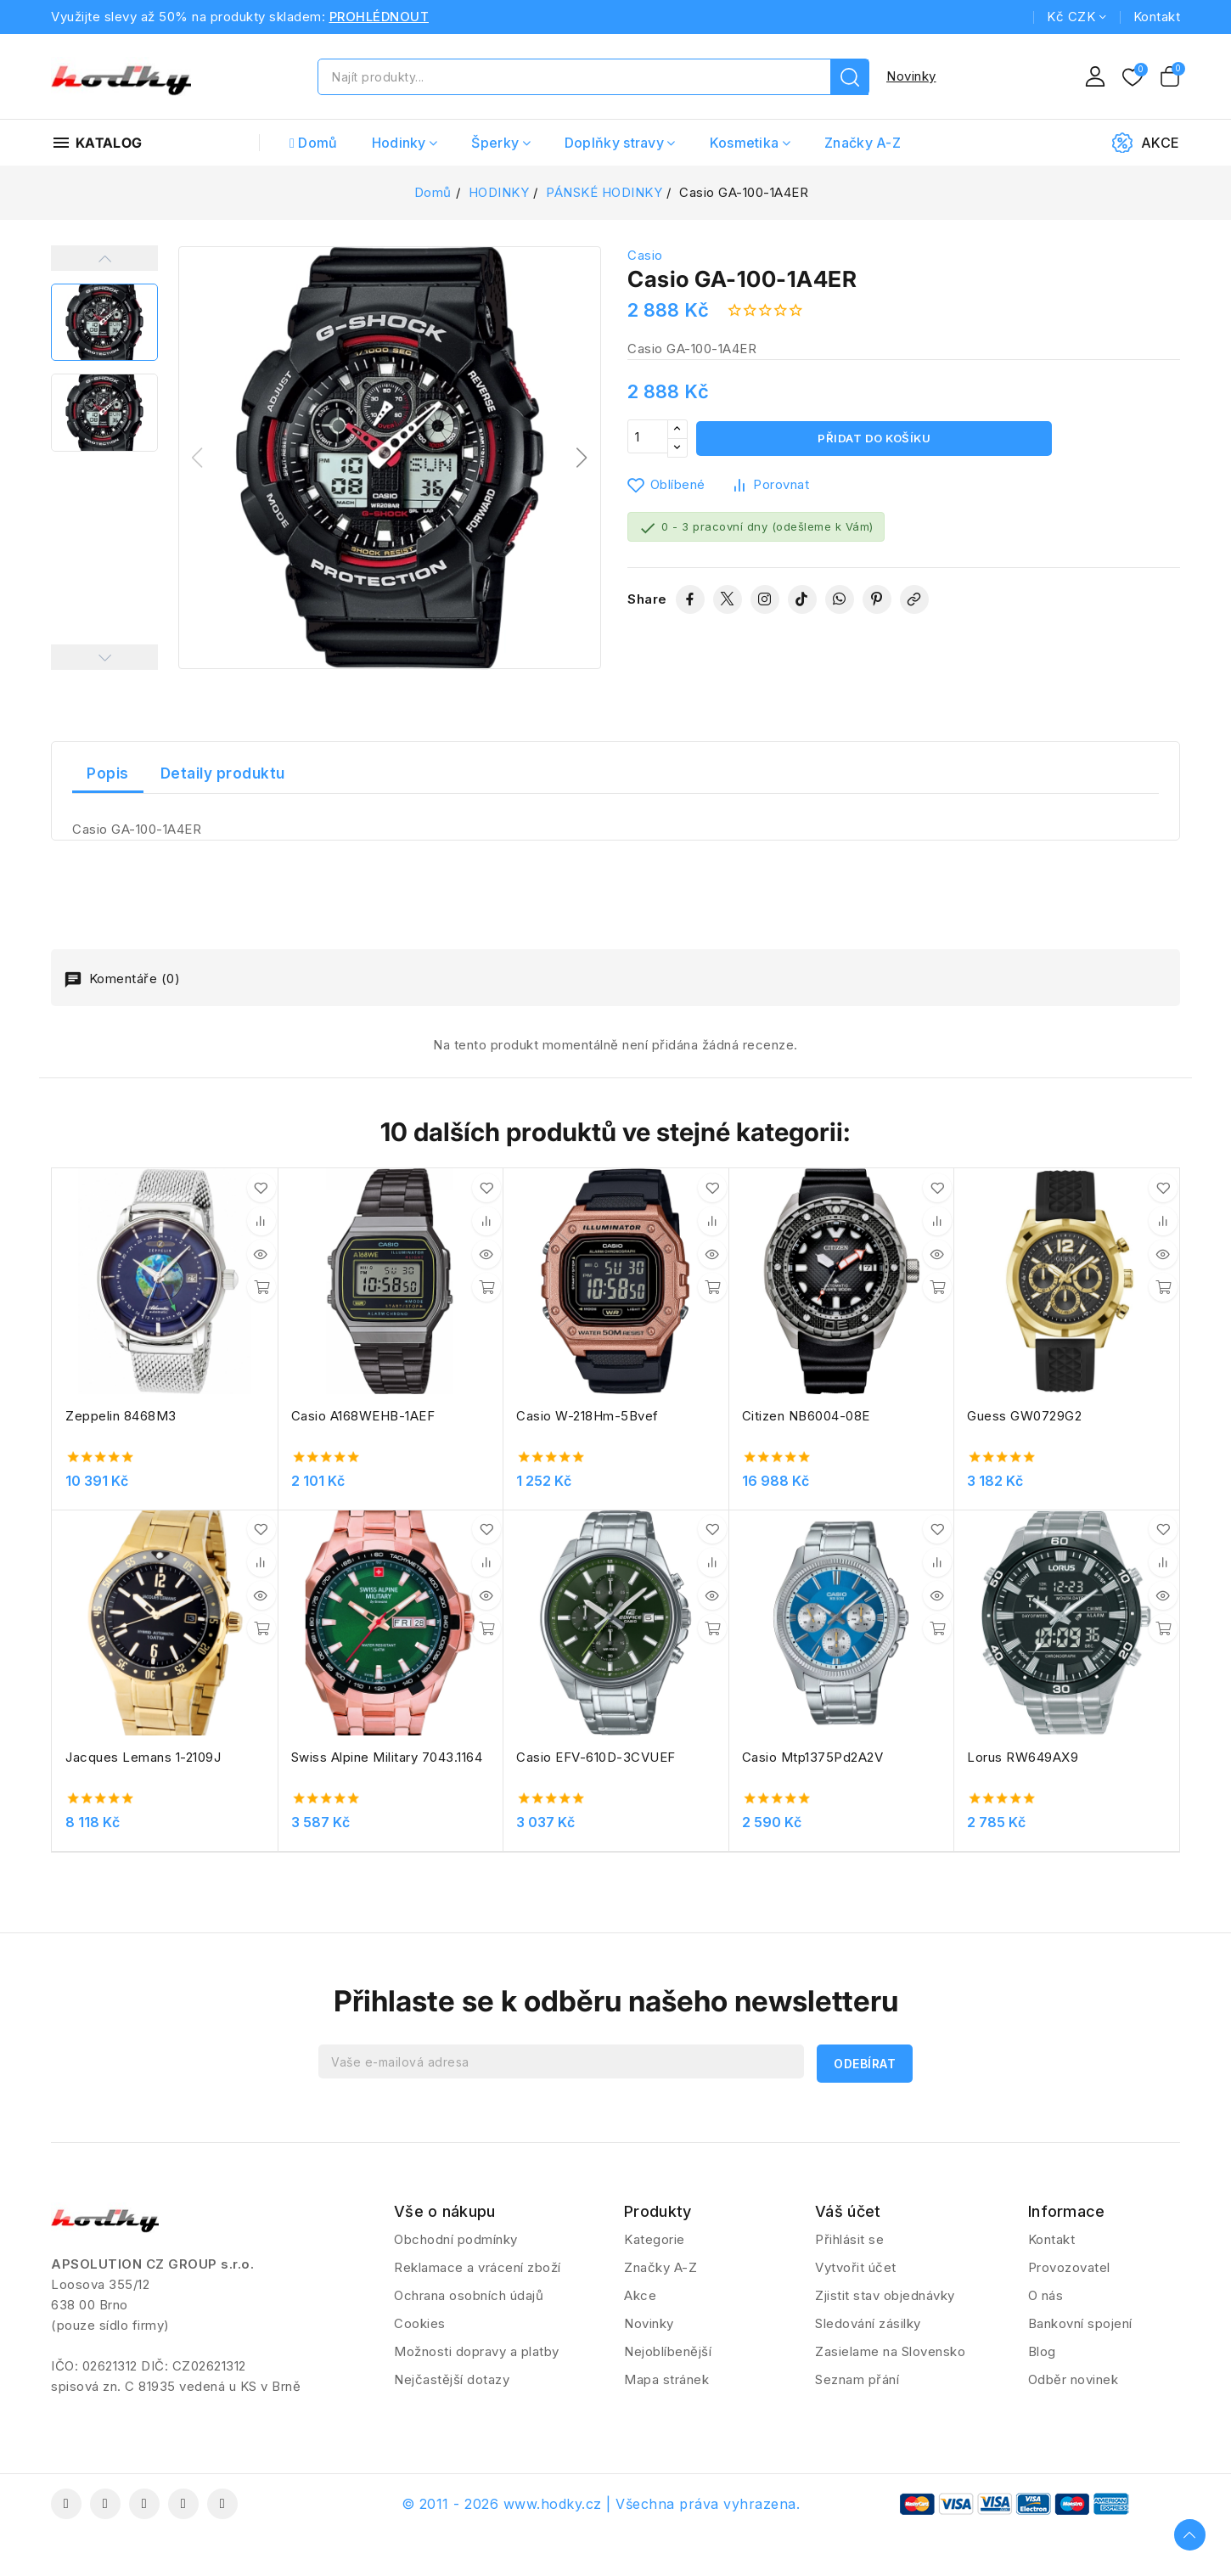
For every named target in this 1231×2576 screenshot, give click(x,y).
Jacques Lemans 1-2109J (143, 1757)
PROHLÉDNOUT (379, 16)
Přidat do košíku (874, 438)
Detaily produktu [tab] (222, 773)
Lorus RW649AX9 (1022, 1757)
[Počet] (647, 438)
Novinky (911, 76)
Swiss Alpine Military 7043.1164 (387, 1757)
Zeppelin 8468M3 (121, 1416)
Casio (645, 255)
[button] (582, 457)
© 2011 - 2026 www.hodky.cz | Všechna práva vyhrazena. (601, 2503)
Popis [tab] (108, 773)
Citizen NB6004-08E (806, 1416)
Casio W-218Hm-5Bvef (587, 1416)
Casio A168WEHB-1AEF (363, 1416)
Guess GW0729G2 (1024, 1416)
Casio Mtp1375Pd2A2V (813, 1757)
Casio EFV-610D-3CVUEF (596, 1757)
